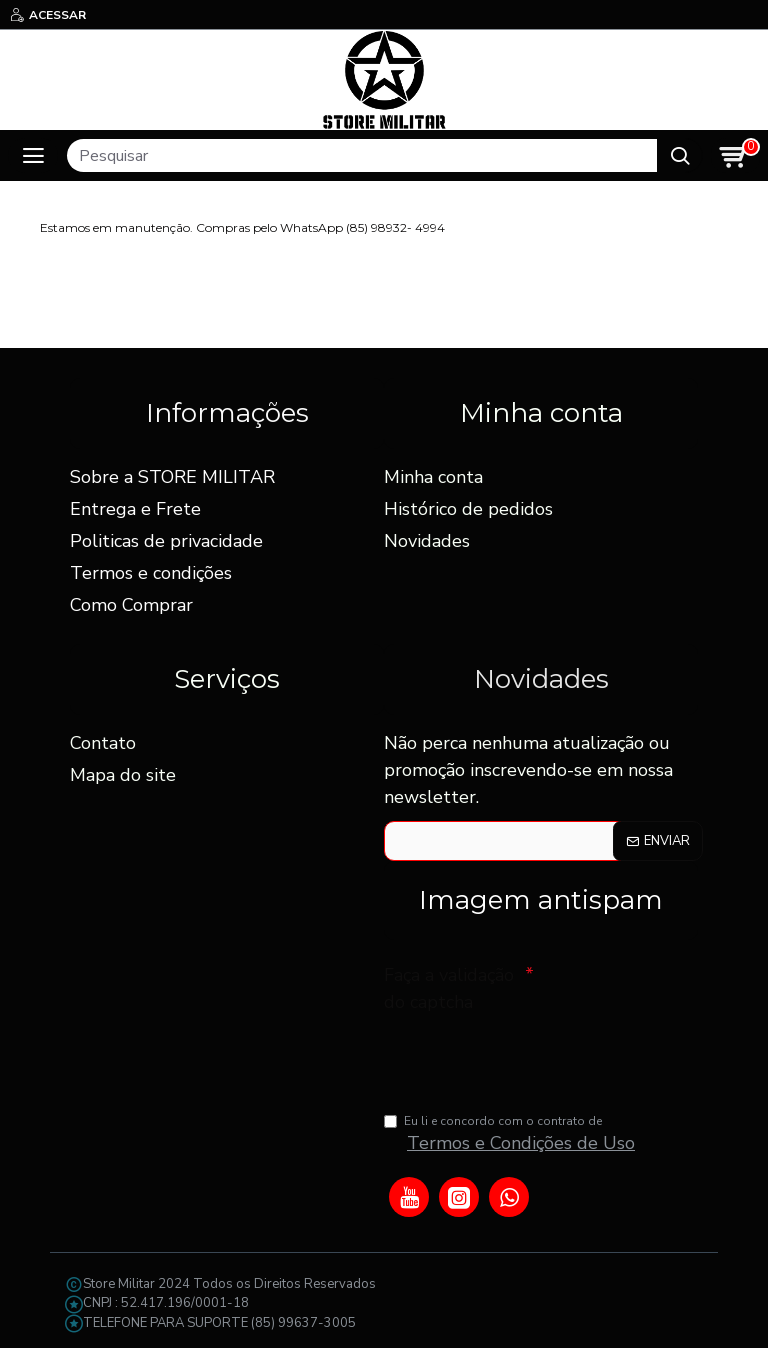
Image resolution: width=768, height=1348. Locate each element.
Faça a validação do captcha (449, 987)
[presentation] (524, 1056)
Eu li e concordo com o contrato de (511, 1135)
